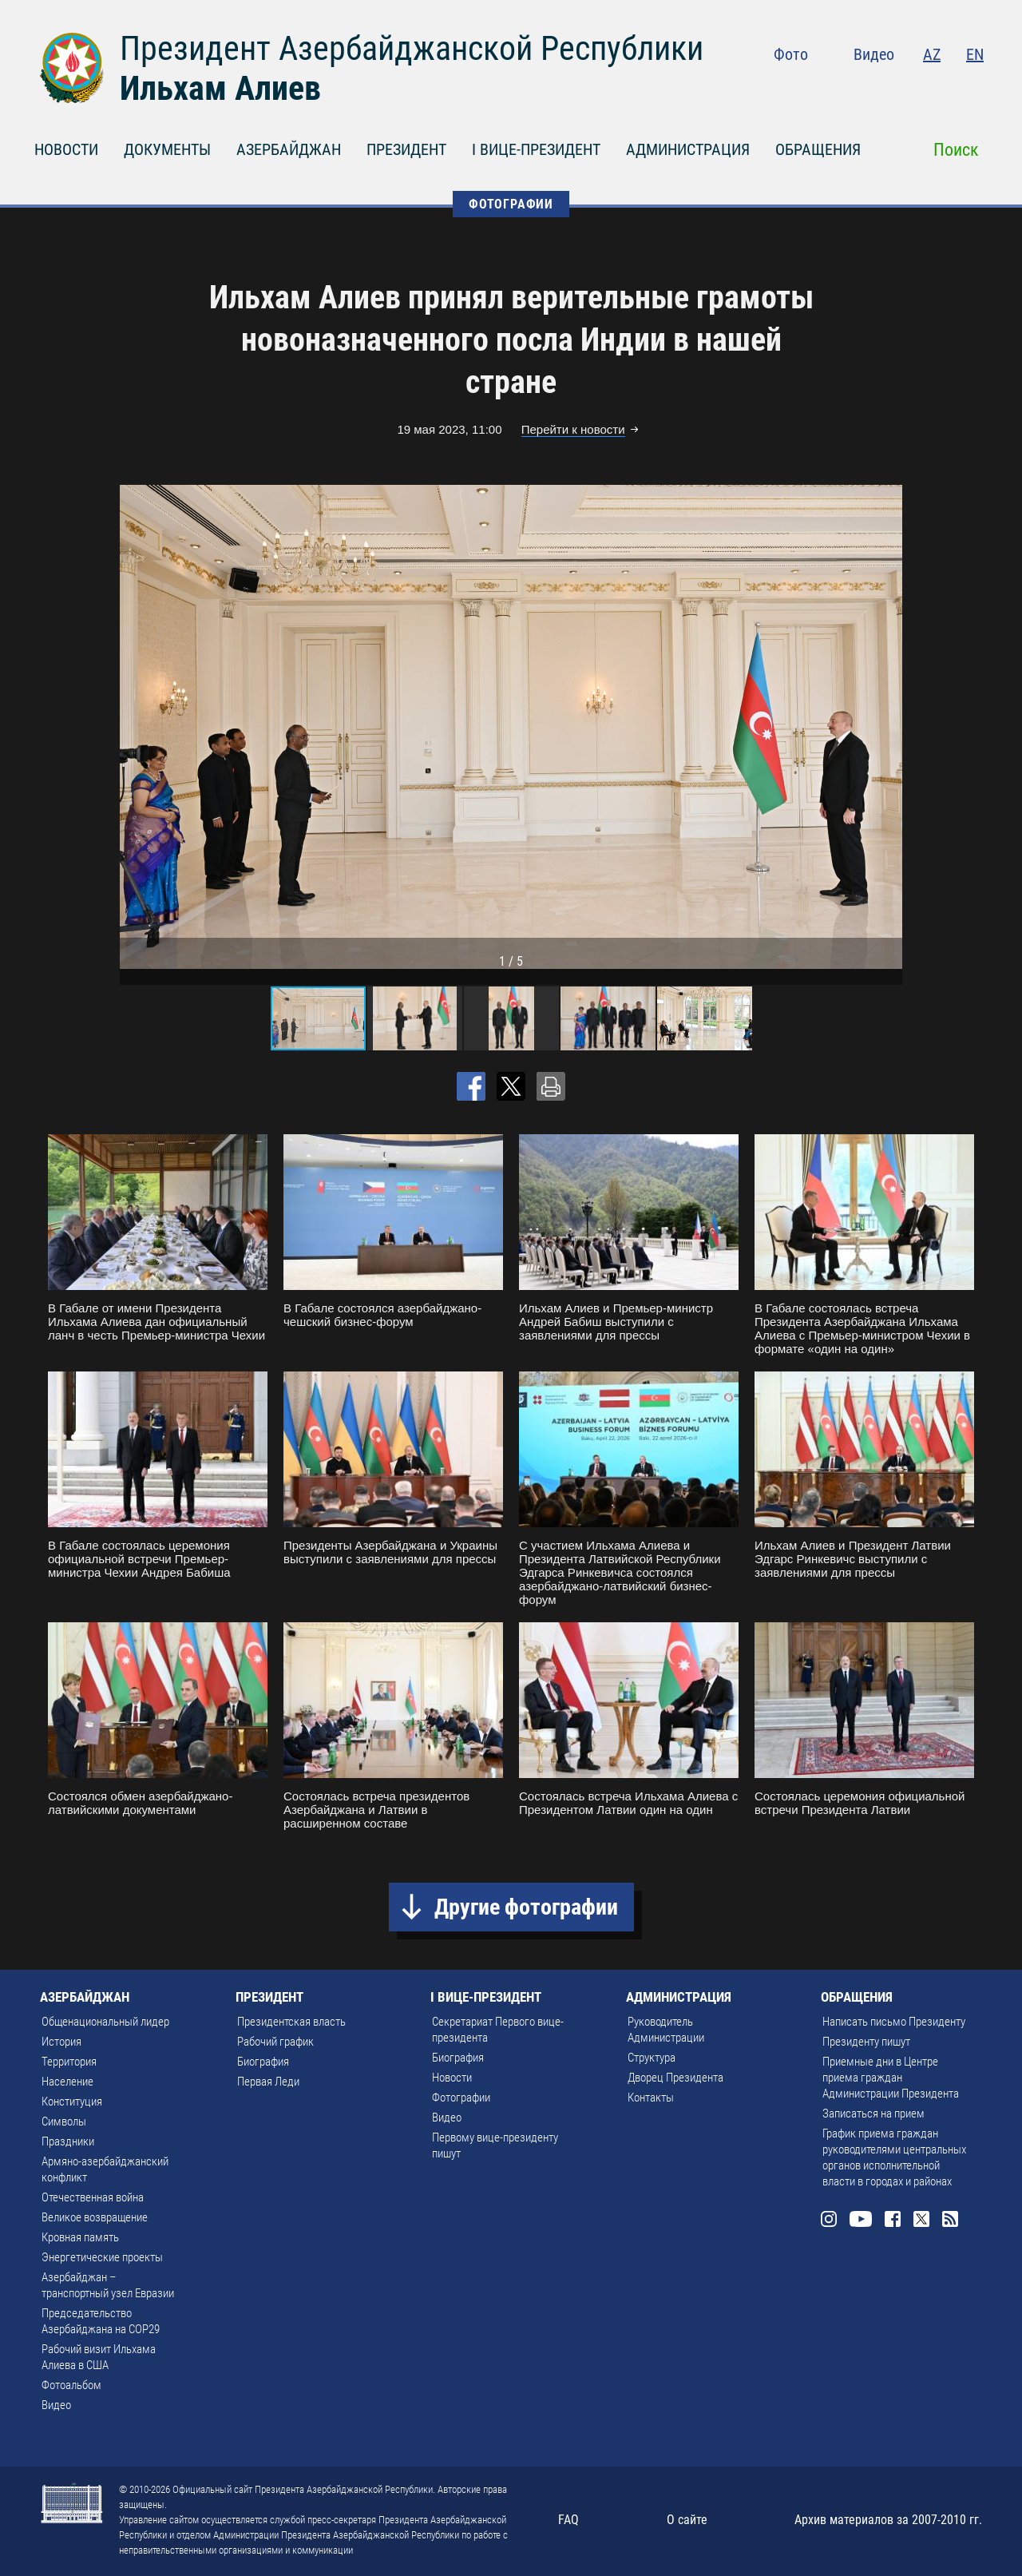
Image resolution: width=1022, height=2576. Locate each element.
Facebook (912, 88)
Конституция (72, 2101)
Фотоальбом (71, 2385)
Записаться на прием (873, 2113)
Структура (651, 2057)
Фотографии (461, 2097)
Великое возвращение (95, 2217)
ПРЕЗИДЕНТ (406, 149)
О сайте (687, 2519)
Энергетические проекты (102, 2257)
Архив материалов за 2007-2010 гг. (888, 2519)
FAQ (568, 2519)
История (61, 2041)
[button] (888, 727)
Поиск (956, 150)
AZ (932, 54)
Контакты (651, 2097)
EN (975, 54)
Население (67, 2081)
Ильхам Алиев (220, 88)
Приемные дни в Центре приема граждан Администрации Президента (890, 2077)
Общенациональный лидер (105, 2021)
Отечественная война (93, 2197)
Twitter (943, 88)
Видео (874, 54)
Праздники (68, 2141)
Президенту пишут (866, 2041)
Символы (64, 2121)
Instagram (843, 88)
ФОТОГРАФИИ (511, 204)
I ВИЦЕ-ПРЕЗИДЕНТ (536, 149)
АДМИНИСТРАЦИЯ (688, 149)
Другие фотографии (526, 1907)
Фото (791, 54)
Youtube (877, 88)
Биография (263, 2061)
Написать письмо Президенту (893, 2021)
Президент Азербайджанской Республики (411, 48)
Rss (974, 88)
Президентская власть (291, 2021)
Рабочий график (275, 2041)
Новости (452, 2077)
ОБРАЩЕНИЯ (818, 149)
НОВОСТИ (66, 149)
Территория (69, 2061)
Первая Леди (268, 2081)
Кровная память (80, 2237)
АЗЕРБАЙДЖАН (288, 149)
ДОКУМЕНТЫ (167, 149)
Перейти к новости (573, 429)
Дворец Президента (675, 2077)
